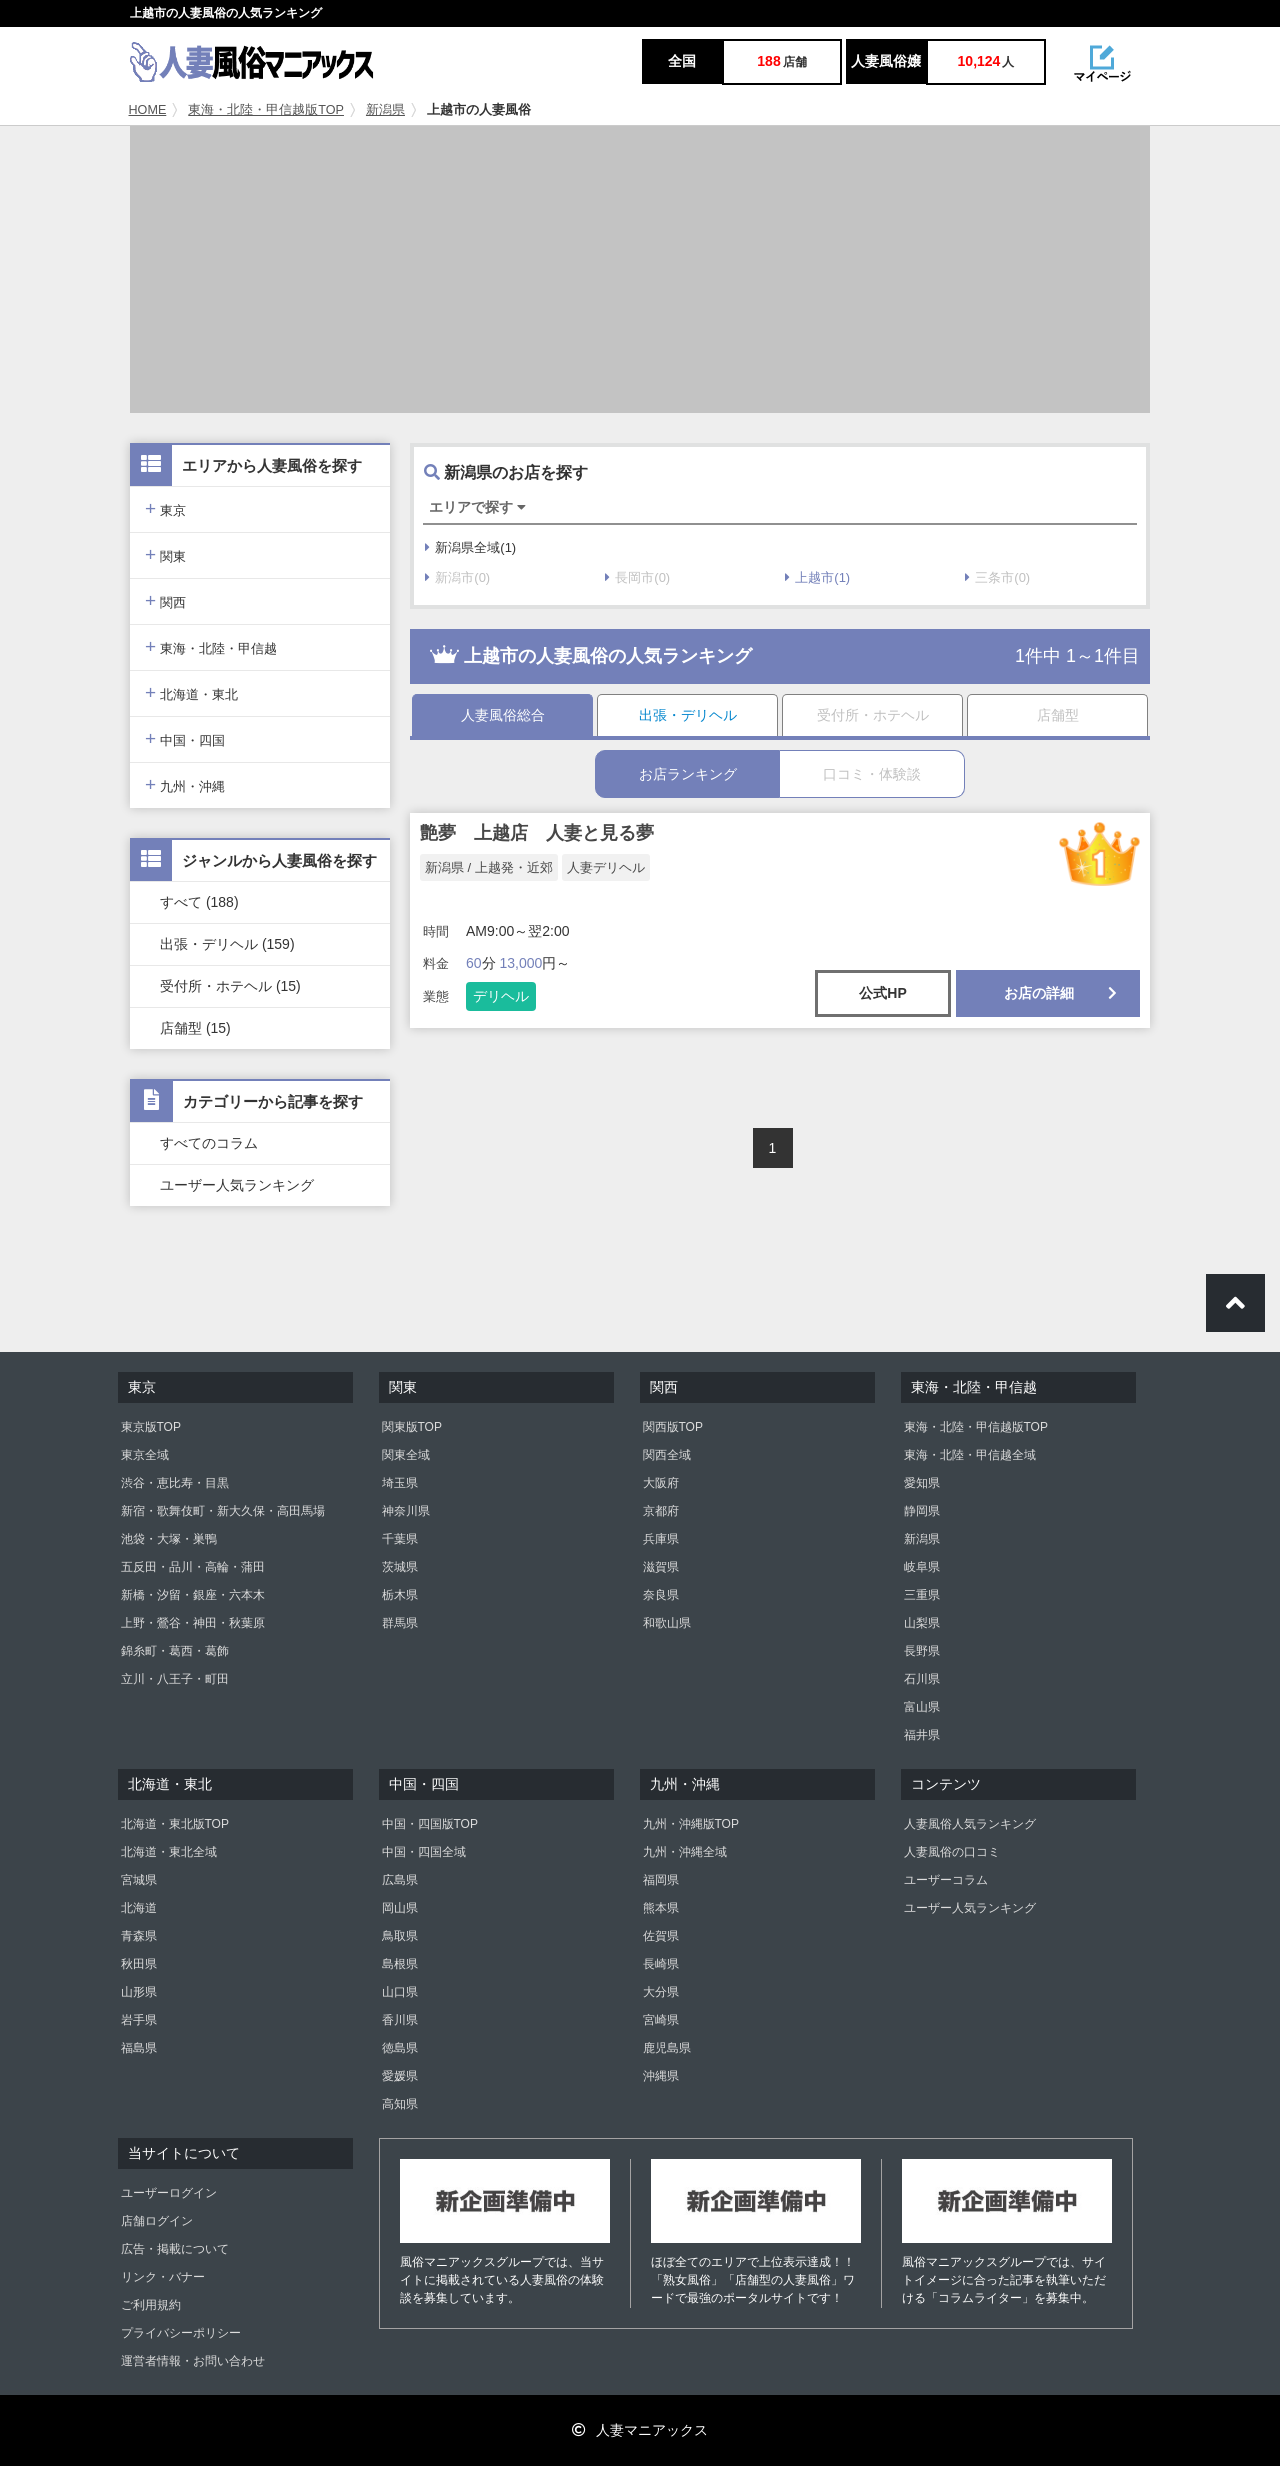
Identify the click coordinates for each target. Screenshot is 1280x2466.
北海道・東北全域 (169, 1852)
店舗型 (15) (195, 1028)
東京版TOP (151, 1427)
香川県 (400, 2020)
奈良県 (661, 1595)
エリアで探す (477, 507)
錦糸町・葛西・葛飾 (175, 1651)
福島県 (139, 2048)
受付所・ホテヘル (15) (230, 986)
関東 (165, 554)
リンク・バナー (163, 2277)
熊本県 (661, 1908)
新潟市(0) (457, 577)
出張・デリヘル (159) (227, 944)
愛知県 (922, 1483)
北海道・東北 (191, 692)
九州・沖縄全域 (685, 1852)
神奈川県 (406, 1511)
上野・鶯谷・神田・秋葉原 (193, 1623)
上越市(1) (817, 577)
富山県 (922, 1707)
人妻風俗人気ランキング (970, 1824)
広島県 (400, 1880)
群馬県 (400, 1623)
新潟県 (385, 110)
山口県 (400, 1992)
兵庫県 (661, 1539)
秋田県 (139, 1964)
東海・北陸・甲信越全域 (970, 1455)
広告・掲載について (175, 2249)
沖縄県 (661, 2076)
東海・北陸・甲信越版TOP (266, 110)
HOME (148, 110)
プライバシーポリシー (181, 2333)
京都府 (661, 1511)
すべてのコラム (209, 1143)
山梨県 (922, 1623)
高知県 (400, 2104)
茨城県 (400, 1567)
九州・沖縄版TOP (691, 1824)
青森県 (139, 1936)
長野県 (922, 1651)
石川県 (922, 1679)
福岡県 (661, 1880)
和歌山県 (667, 1623)
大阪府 (661, 1483)
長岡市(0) (637, 577)
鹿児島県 (667, 2048)
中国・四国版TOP (430, 1824)
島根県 (400, 1964)
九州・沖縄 (185, 784)
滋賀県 (661, 1567)
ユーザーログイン (169, 2193)
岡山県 (400, 1908)
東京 (165, 508)
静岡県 (922, 1511)
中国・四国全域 (424, 1852)
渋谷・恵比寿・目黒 (175, 1483)
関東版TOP (412, 1427)
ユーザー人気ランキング (237, 1185)
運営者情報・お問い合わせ (193, 2361)
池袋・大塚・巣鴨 (169, 1539)
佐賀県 (661, 1936)
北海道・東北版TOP (175, 1824)
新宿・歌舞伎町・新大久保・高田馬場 (223, 1511)
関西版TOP (673, 1427)
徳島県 (400, 2048)
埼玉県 (400, 1483)
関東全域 (406, 1455)
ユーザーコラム (946, 1880)
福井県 (922, 1735)
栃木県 (400, 1595)
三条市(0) (997, 577)
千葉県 (400, 1539)
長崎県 (661, 1964)
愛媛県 (400, 2076)
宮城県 (139, 1880)
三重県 (922, 1595)
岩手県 (139, 2020)
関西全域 (667, 1455)
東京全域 (145, 1455)
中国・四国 (185, 738)
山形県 (139, 1992)
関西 (165, 600)
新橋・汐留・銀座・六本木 (193, 1595)
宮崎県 (661, 2020)
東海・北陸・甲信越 (211, 646)
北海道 (139, 1908)
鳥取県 (400, 1936)
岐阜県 (922, 1567)
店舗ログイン (157, 2221)
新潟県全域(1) (470, 547)
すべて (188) (199, 902)
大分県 (661, 1992)
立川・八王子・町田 (175, 1679)
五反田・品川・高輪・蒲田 (193, 1567)
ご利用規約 (151, 2305)
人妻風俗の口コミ (952, 1852)
